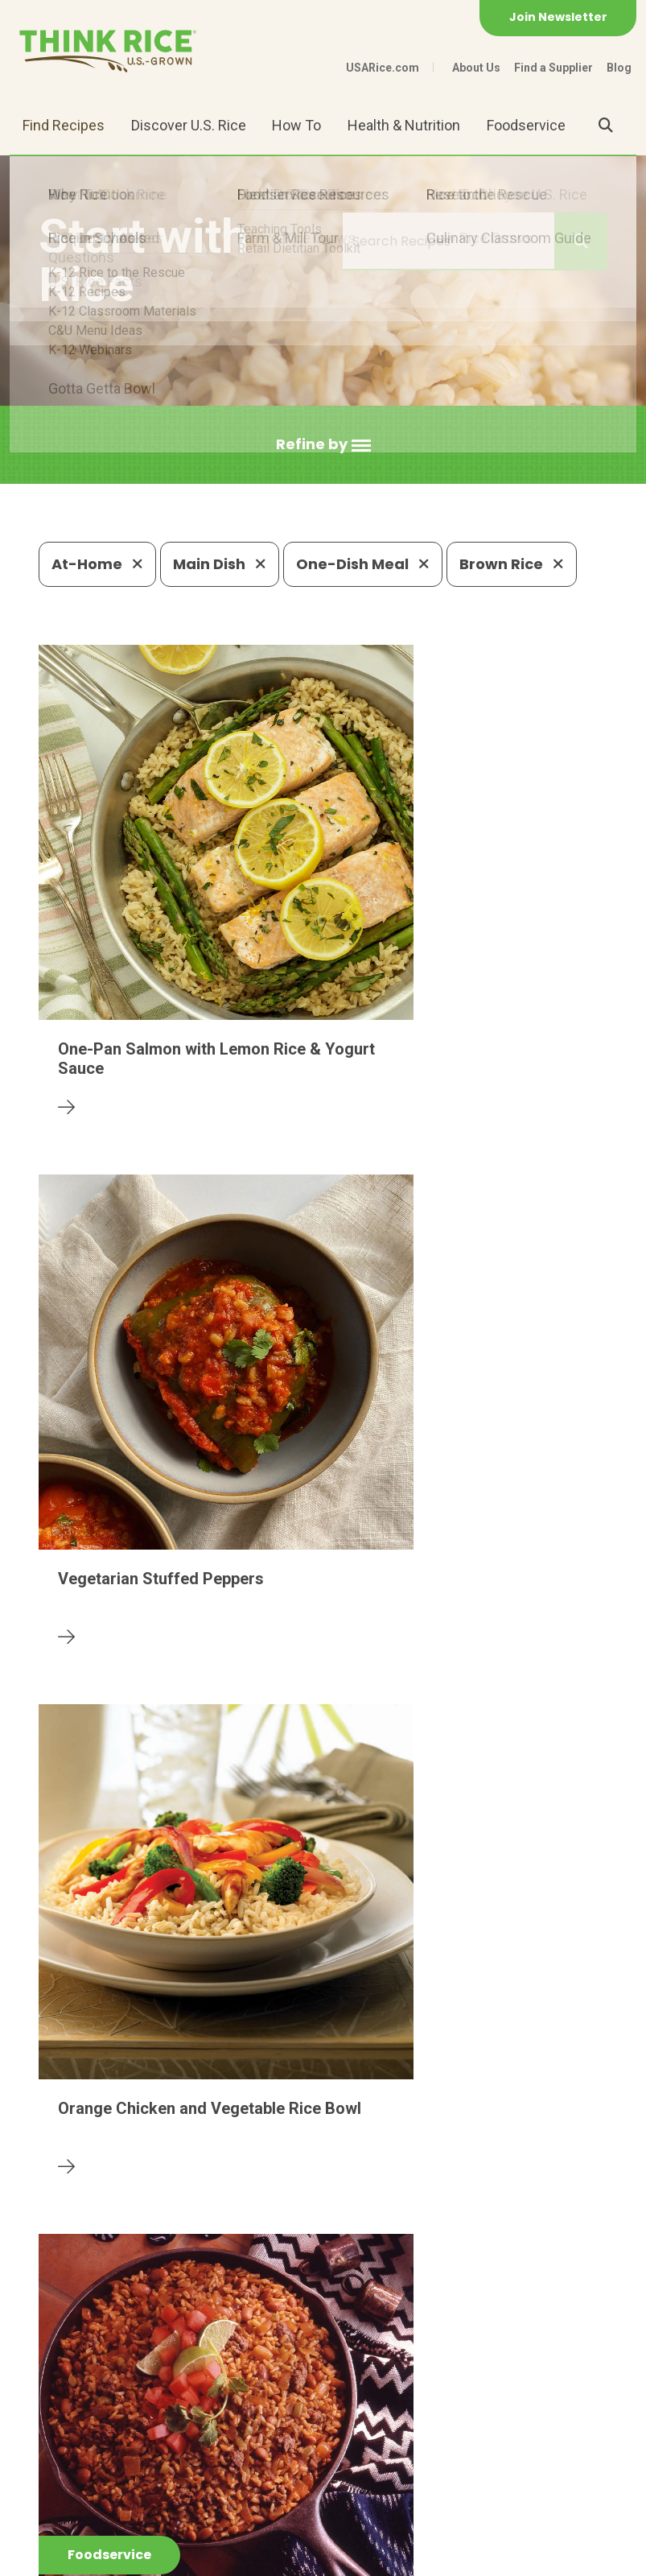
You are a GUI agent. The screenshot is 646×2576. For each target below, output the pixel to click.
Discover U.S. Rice (188, 125)
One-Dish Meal (363, 564)
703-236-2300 (201, 2439)
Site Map (245, 2556)
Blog (619, 67)
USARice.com (382, 67)
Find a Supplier (553, 67)
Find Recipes (64, 125)
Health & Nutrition (404, 125)
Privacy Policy (160, 2556)
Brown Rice (511, 564)
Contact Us (69, 2556)
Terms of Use (327, 2556)
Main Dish (219, 564)
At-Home (97, 564)
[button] (323, 445)
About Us (476, 67)
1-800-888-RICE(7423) (352, 2439)
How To (296, 125)
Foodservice (526, 125)
